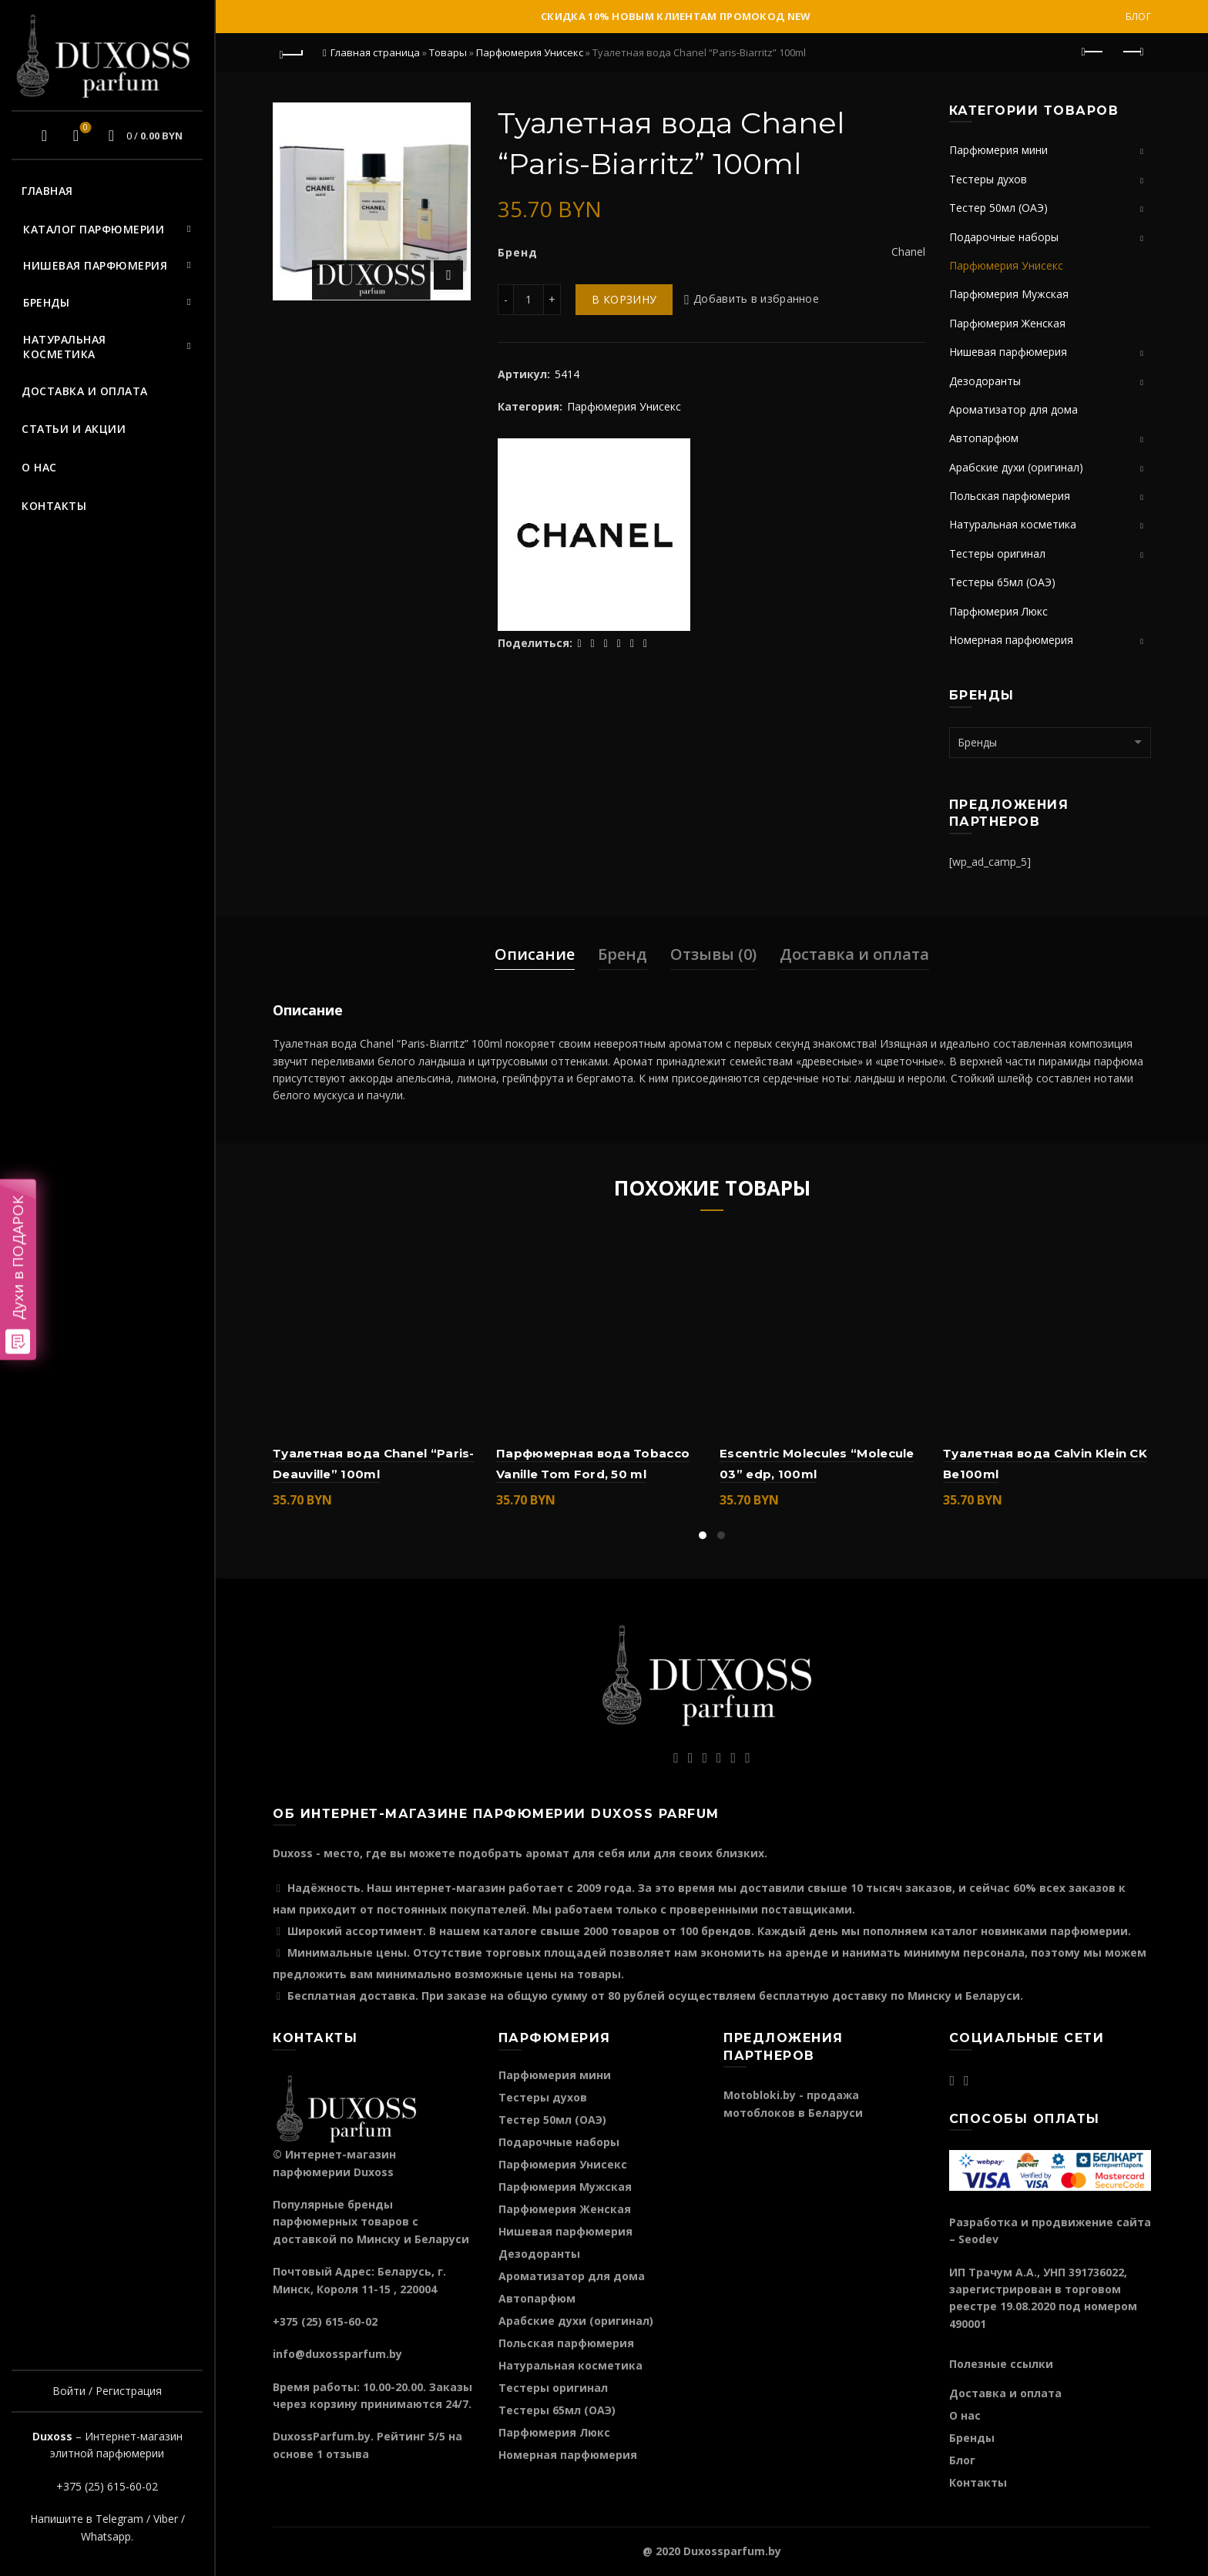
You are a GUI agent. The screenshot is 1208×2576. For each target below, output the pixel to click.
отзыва (347, 2454)
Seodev (978, 2239)
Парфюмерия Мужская (1009, 294)
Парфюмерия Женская (1007, 323)
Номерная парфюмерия (1011, 639)
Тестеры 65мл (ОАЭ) (1002, 582)
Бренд (622, 954)
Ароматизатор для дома (1013, 409)
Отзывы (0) (713, 954)
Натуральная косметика (64, 347)
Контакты (54, 505)
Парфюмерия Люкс (998, 611)
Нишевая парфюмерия (95, 265)
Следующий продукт (1132, 51)
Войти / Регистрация (107, 2390)
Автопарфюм (983, 438)
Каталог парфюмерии (93, 229)
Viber (165, 2518)
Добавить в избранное (756, 299)
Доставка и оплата (85, 391)
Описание (535, 954)
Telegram (119, 2518)
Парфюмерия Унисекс (529, 52)
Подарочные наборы (1004, 237)
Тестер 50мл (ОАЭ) (998, 207)
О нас (39, 467)
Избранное (83, 128)
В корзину (624, 299)
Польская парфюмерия (1009, 495)
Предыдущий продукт (1093, 51)
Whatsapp (106, 2536)
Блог (1138, 16)
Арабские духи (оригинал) (1016, 467)
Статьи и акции (74, 428)
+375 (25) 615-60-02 (107, 2486)
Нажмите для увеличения (448, 275)
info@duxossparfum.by (337, 2353)
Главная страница (375, 52)
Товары (448, 52)
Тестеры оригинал (997, 553)
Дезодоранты (985, 381)
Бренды (46, 302)
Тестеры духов (988, 179)
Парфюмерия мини (998, 150)
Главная (47, 190)
